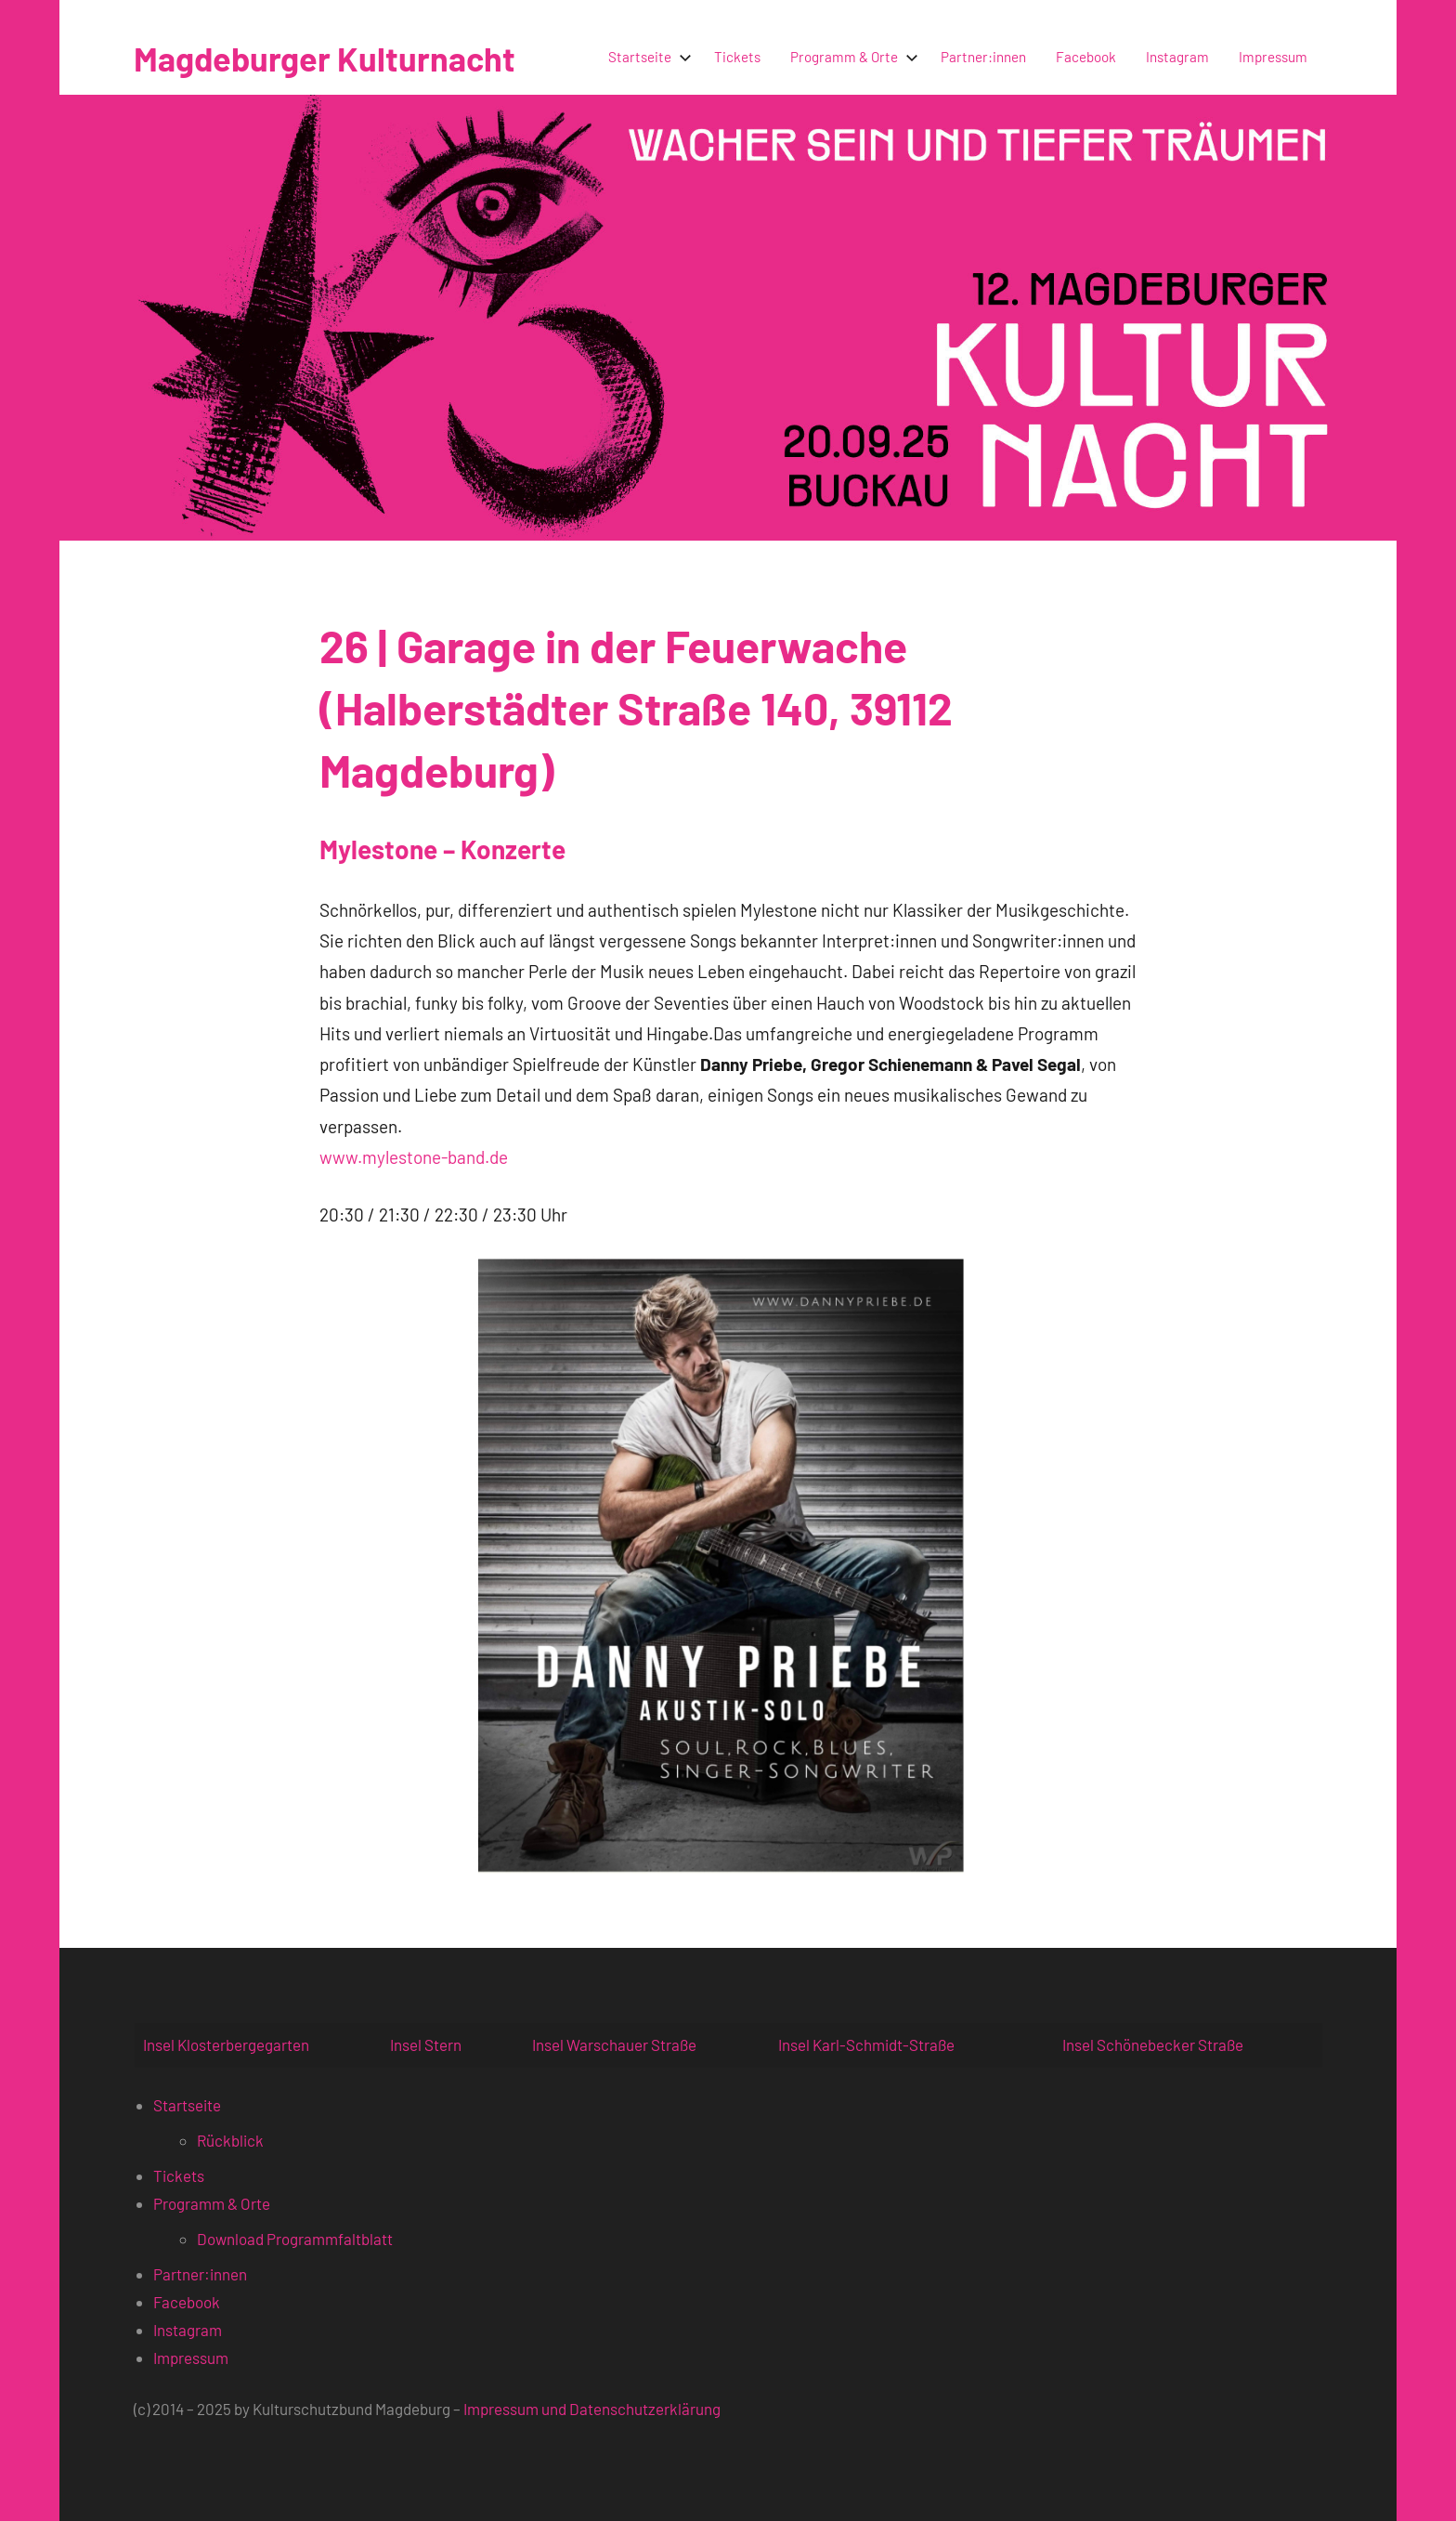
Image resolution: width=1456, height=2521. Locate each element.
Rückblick (230, 2140)
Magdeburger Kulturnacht (324, 58)
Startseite (646, 56)
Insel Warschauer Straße (614, 2044)
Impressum (1273, 56)
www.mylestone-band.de (413, 1157)
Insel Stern (426, 2044)
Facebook (1086, 56)
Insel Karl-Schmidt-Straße (866, 2044)
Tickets (737, 56)
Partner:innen (983, 56)
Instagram (1177, 56)
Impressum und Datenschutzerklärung (592, 2408)
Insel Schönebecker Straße (1152, 2044)
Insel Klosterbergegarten (226, 2044)
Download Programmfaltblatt (295, 2238)
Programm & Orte (850, 56)
